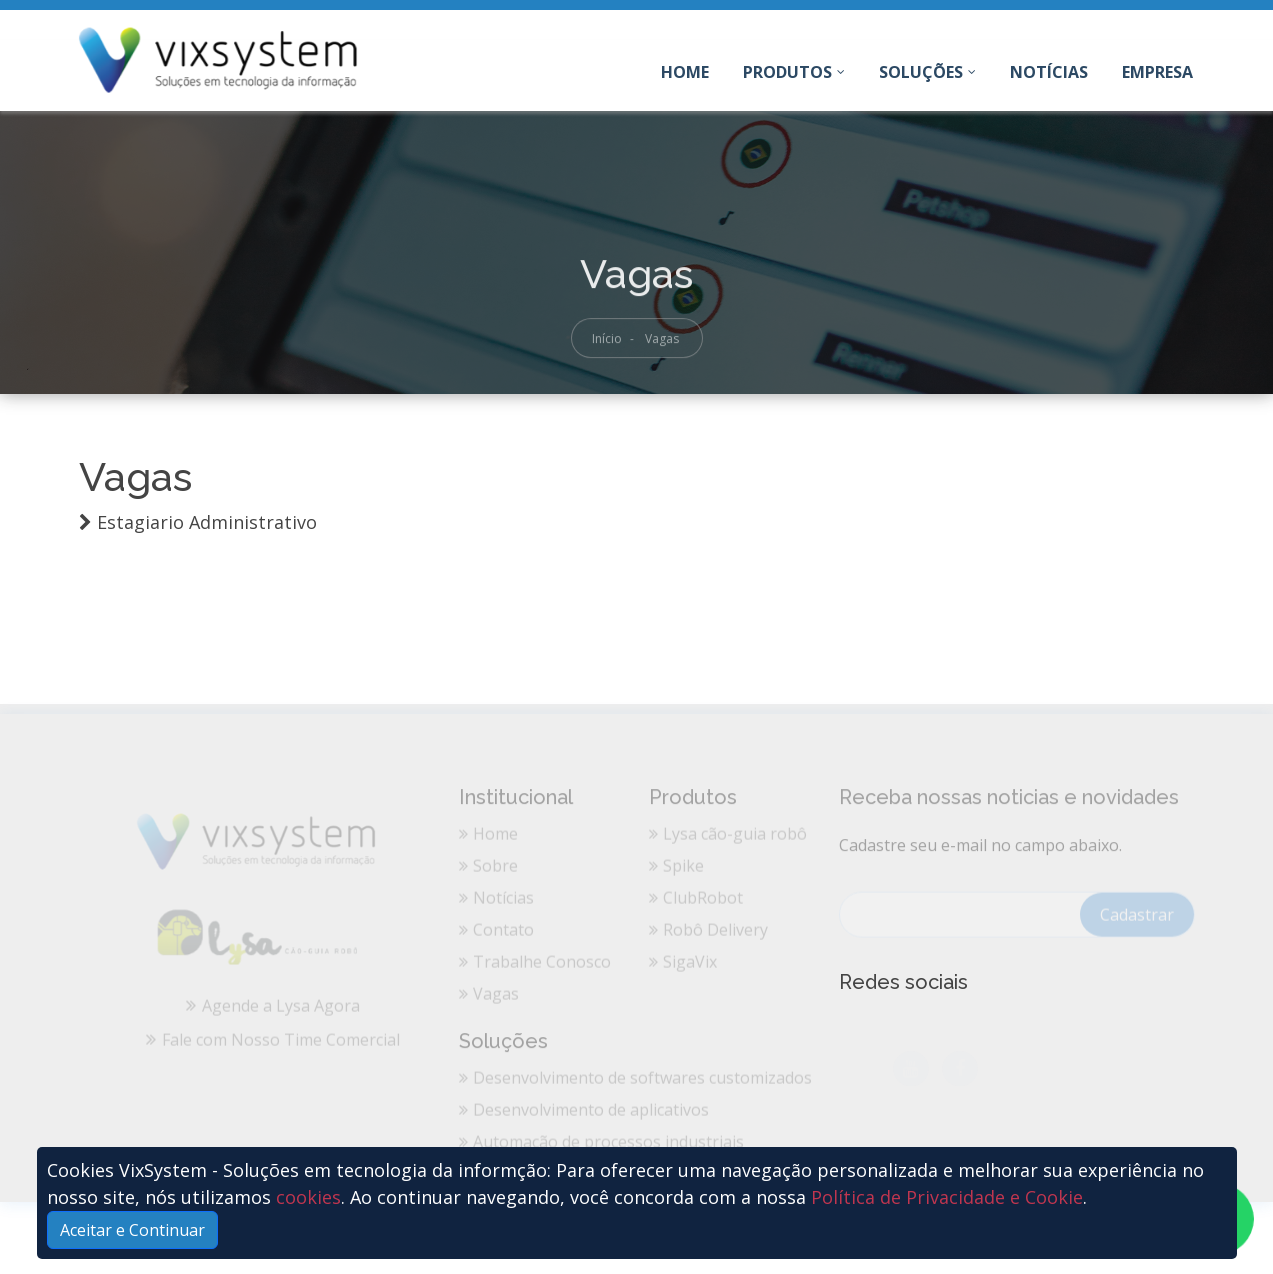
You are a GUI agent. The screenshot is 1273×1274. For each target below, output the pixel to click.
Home (685, 76)
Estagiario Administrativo (207, 522)
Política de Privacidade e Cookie (947, 1197)
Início (607, 344)
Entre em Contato (1124, 26)
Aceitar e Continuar (132, 1230)
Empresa (1157, 72)
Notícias (1049, 72)
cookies (308, 1197)
